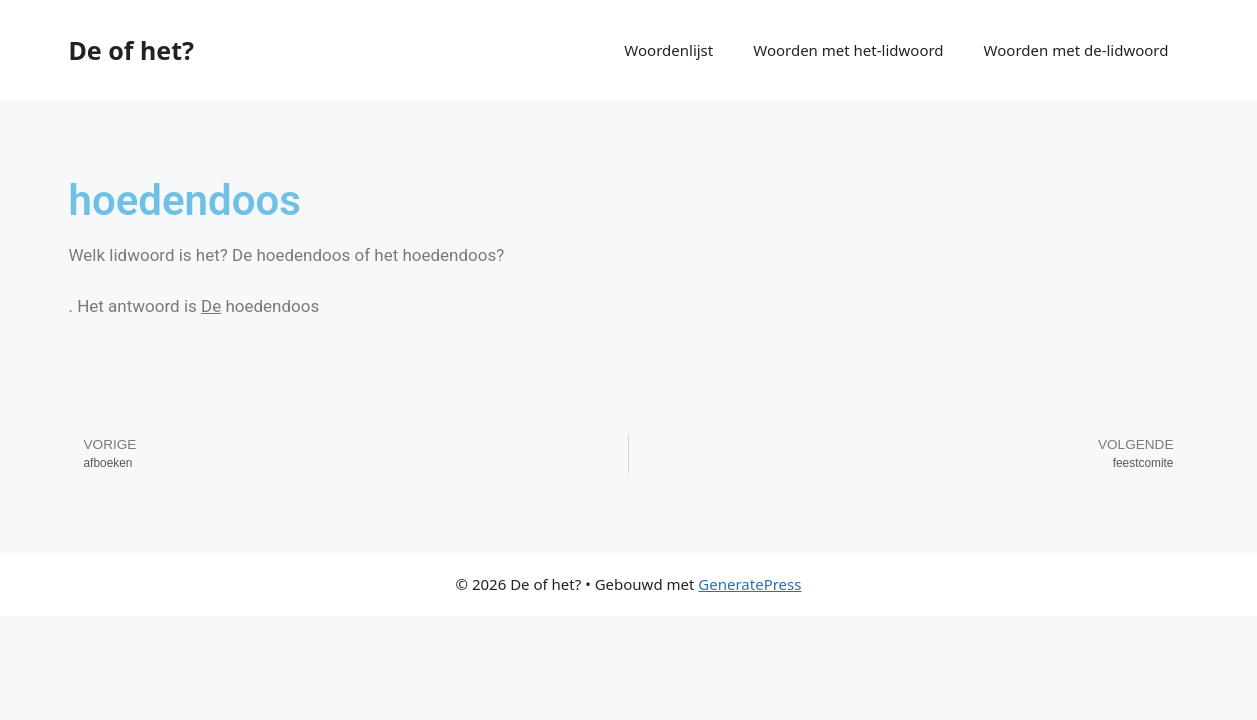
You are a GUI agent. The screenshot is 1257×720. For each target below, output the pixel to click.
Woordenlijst (668, 50)
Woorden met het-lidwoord (848, 50)
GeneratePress (749, 584)
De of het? (131, 50)
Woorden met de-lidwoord (1076, 50)
